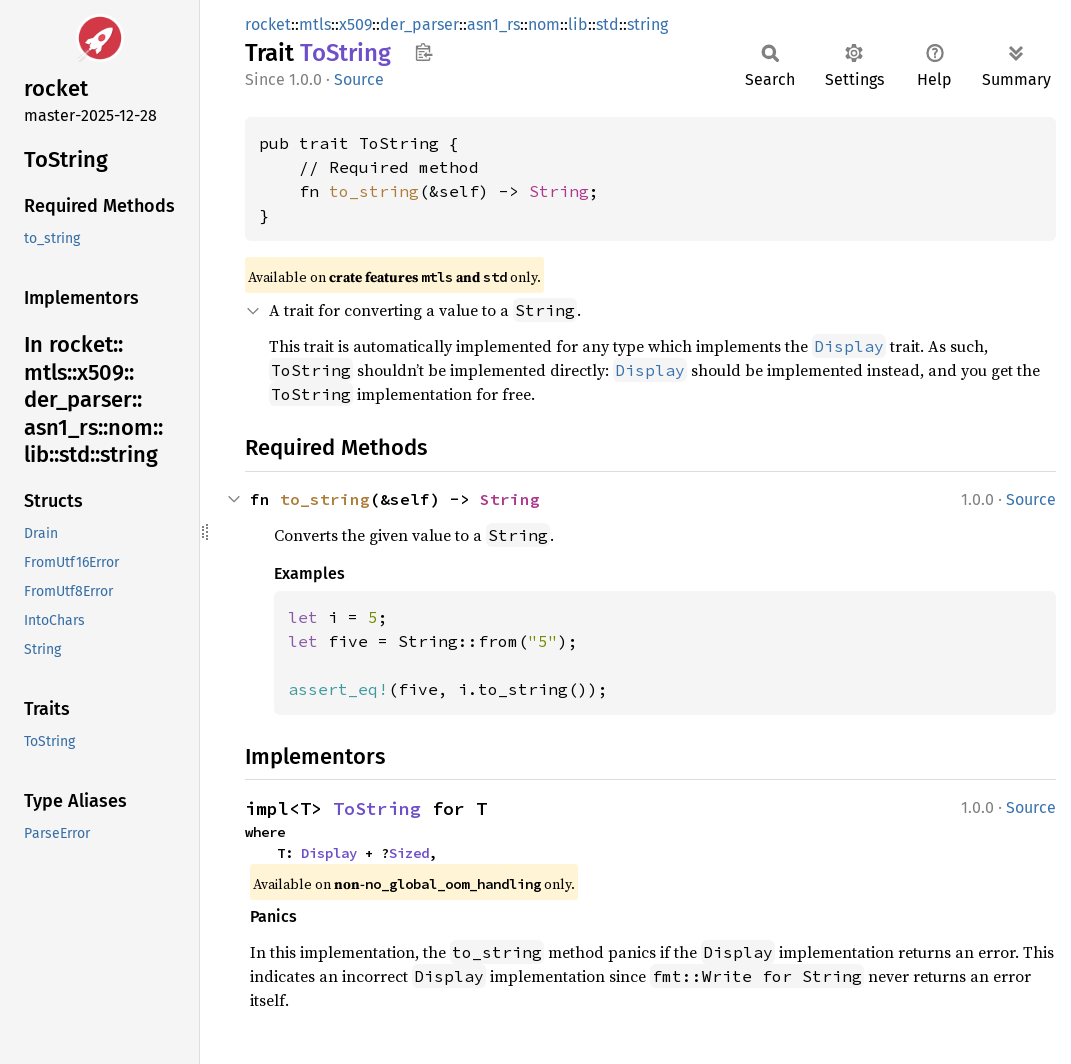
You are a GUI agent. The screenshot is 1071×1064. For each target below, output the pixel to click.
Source (359, 79)
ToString (377, 808)
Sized (409, 853)
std (607, 24)
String (559, 191)
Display (329, 853)
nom (544, 24)
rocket (268, 24)
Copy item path (423, 52)
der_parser (419, 24)
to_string (374, 191)
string (647, 24)
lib (578, 24)
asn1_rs (493, 24)
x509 (355, 24)
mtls (315, 24)
